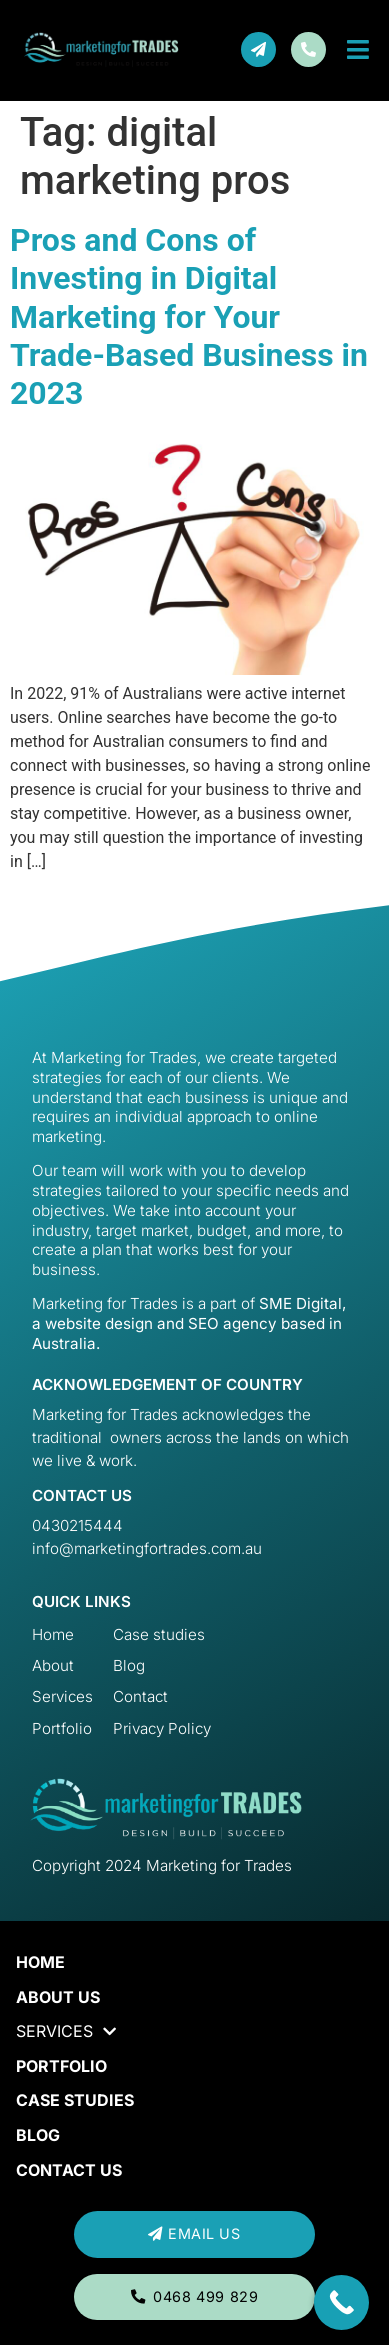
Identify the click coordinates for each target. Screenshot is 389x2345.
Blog (38, 2135)
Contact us (69, 2170)
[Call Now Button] (341, 2302)
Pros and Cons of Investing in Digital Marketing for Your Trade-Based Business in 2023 (189, 317)
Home (40, 1962)
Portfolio (61, 2066)
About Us (58, 1997)
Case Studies (75, 2100)
